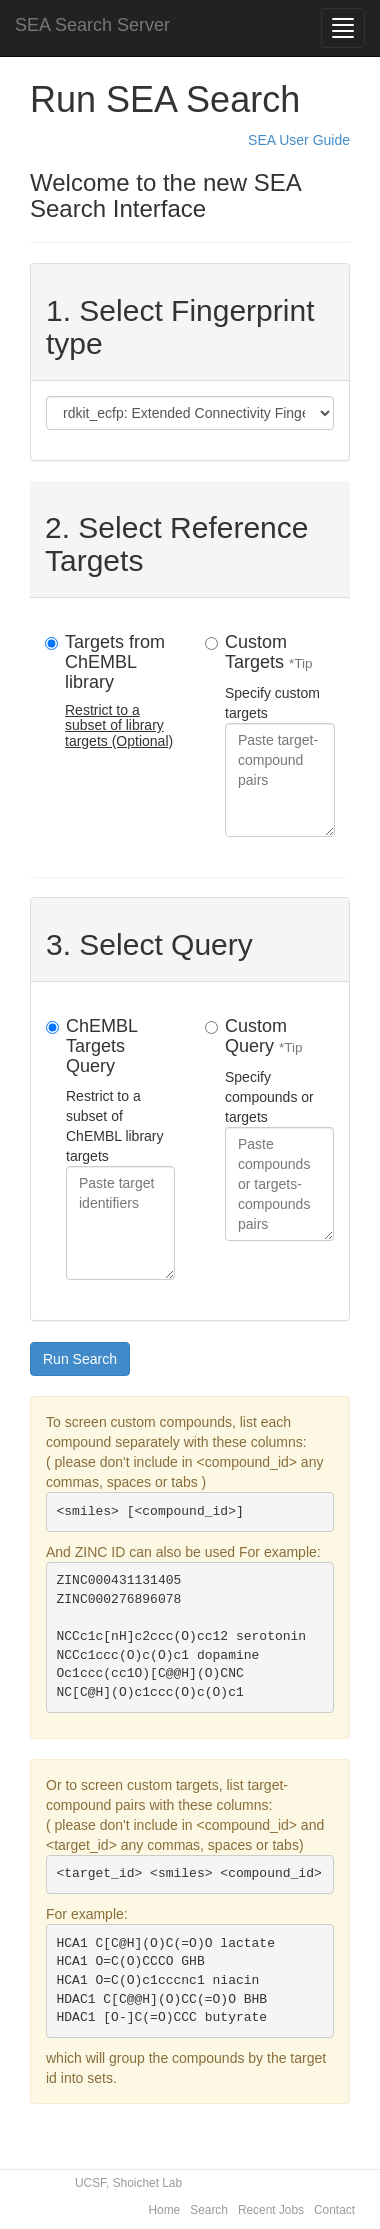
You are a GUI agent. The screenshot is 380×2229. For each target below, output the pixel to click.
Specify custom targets (280, 734)
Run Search (80, 1359)
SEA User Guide (299, 140)
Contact (334, 2210)
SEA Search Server (92, 25)
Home (165, 2210)
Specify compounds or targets (279, 1128)
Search (209, 2210)
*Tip (301, 663)
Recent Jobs (271, 2210)
